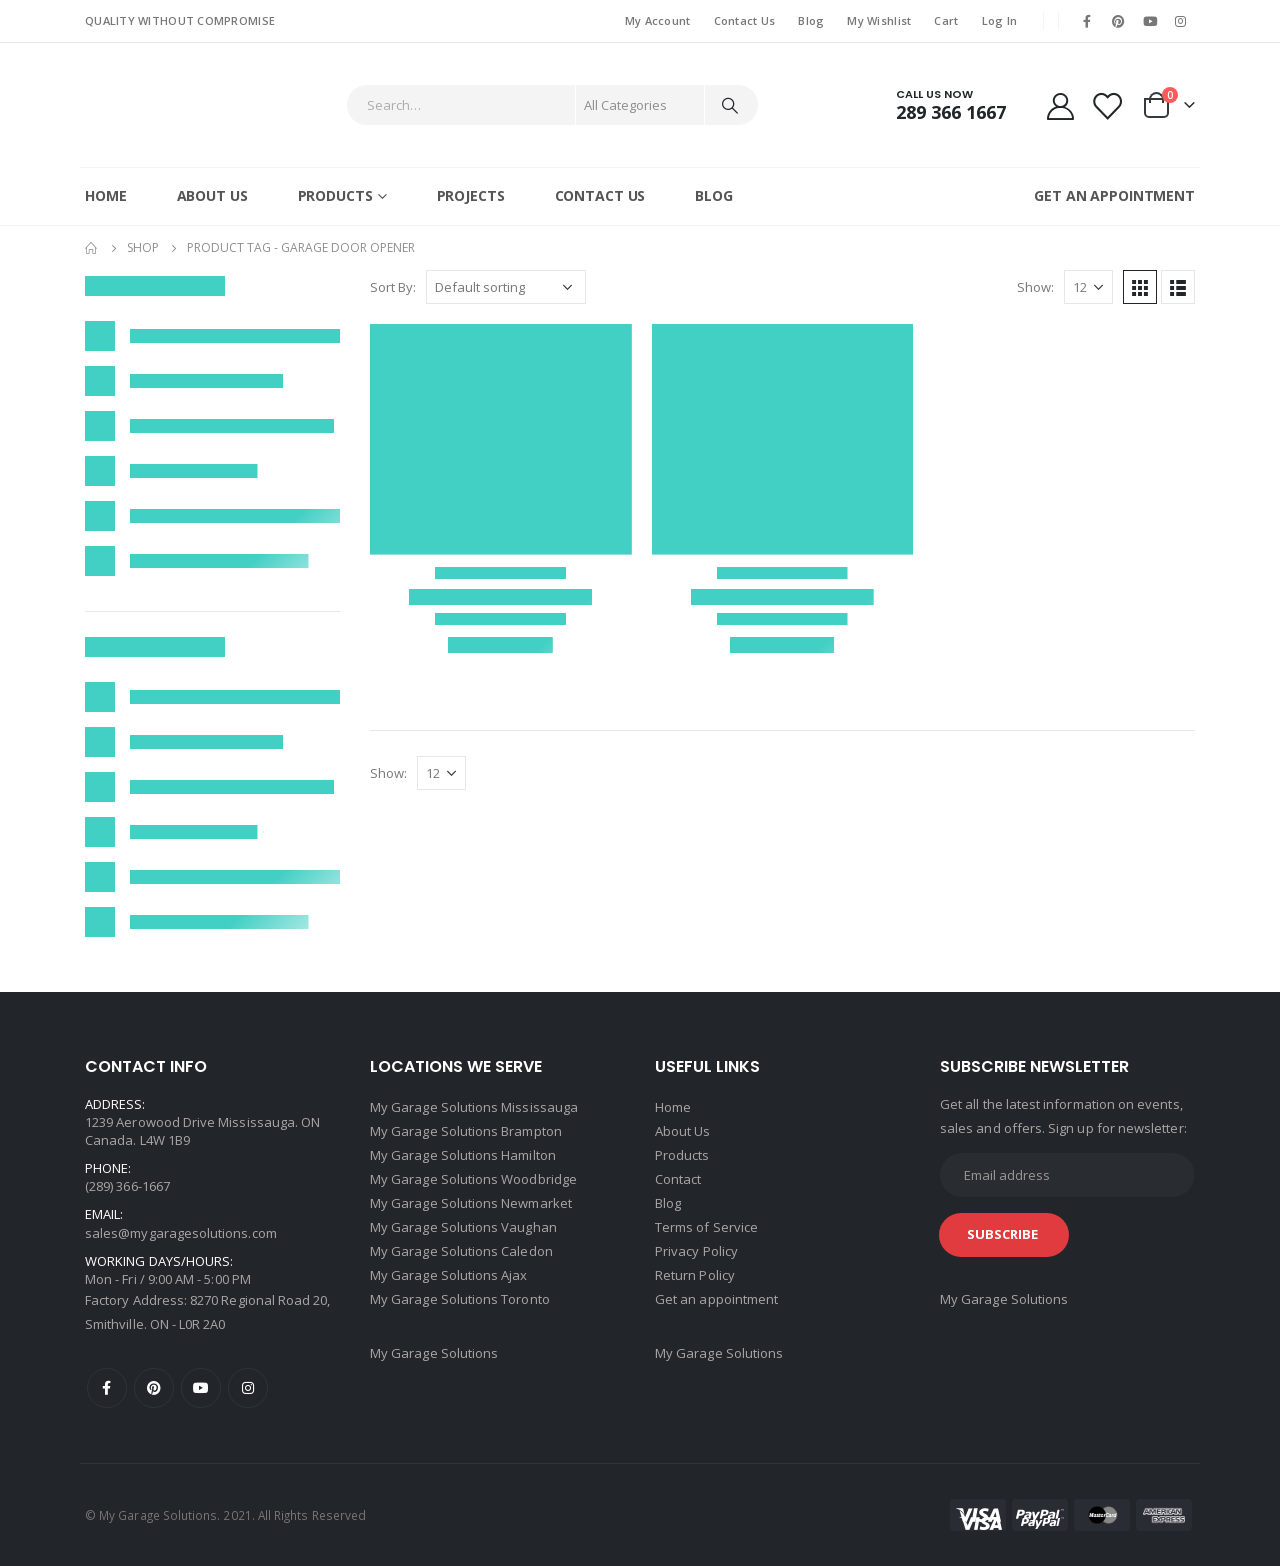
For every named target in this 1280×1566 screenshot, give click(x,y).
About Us (212, 195)
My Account (658, 20)
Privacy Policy (696, 1251)
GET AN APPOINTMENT (1114, 195)
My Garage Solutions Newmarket (471, 1203)
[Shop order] (506, 287)
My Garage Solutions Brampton (466, 1131)
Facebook (107, 1388)
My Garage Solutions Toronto (460, 1299)
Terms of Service (706, 1227)
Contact (678, 1179)
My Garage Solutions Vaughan (463, 1227)
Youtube (201, 1388)
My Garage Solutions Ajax (449, 1275)
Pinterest (154, 1388)
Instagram (248, 1388)
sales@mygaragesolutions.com (181, 1233)
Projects (471, 195)
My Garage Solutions (434, 1353)
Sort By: (393, 287)
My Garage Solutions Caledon (461, 1251)
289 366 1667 (951, 112)
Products (335, 195)
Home (106, 195)
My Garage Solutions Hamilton (463, 1155)
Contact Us (745, 20)
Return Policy (695, 1275)
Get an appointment (716, 1299)
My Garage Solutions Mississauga (474, 1107)
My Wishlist (879, 20)
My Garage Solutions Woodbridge (473, 1179)
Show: (1035, 287)
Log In (1000, 20)
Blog (811, 20)
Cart (946, 20)
